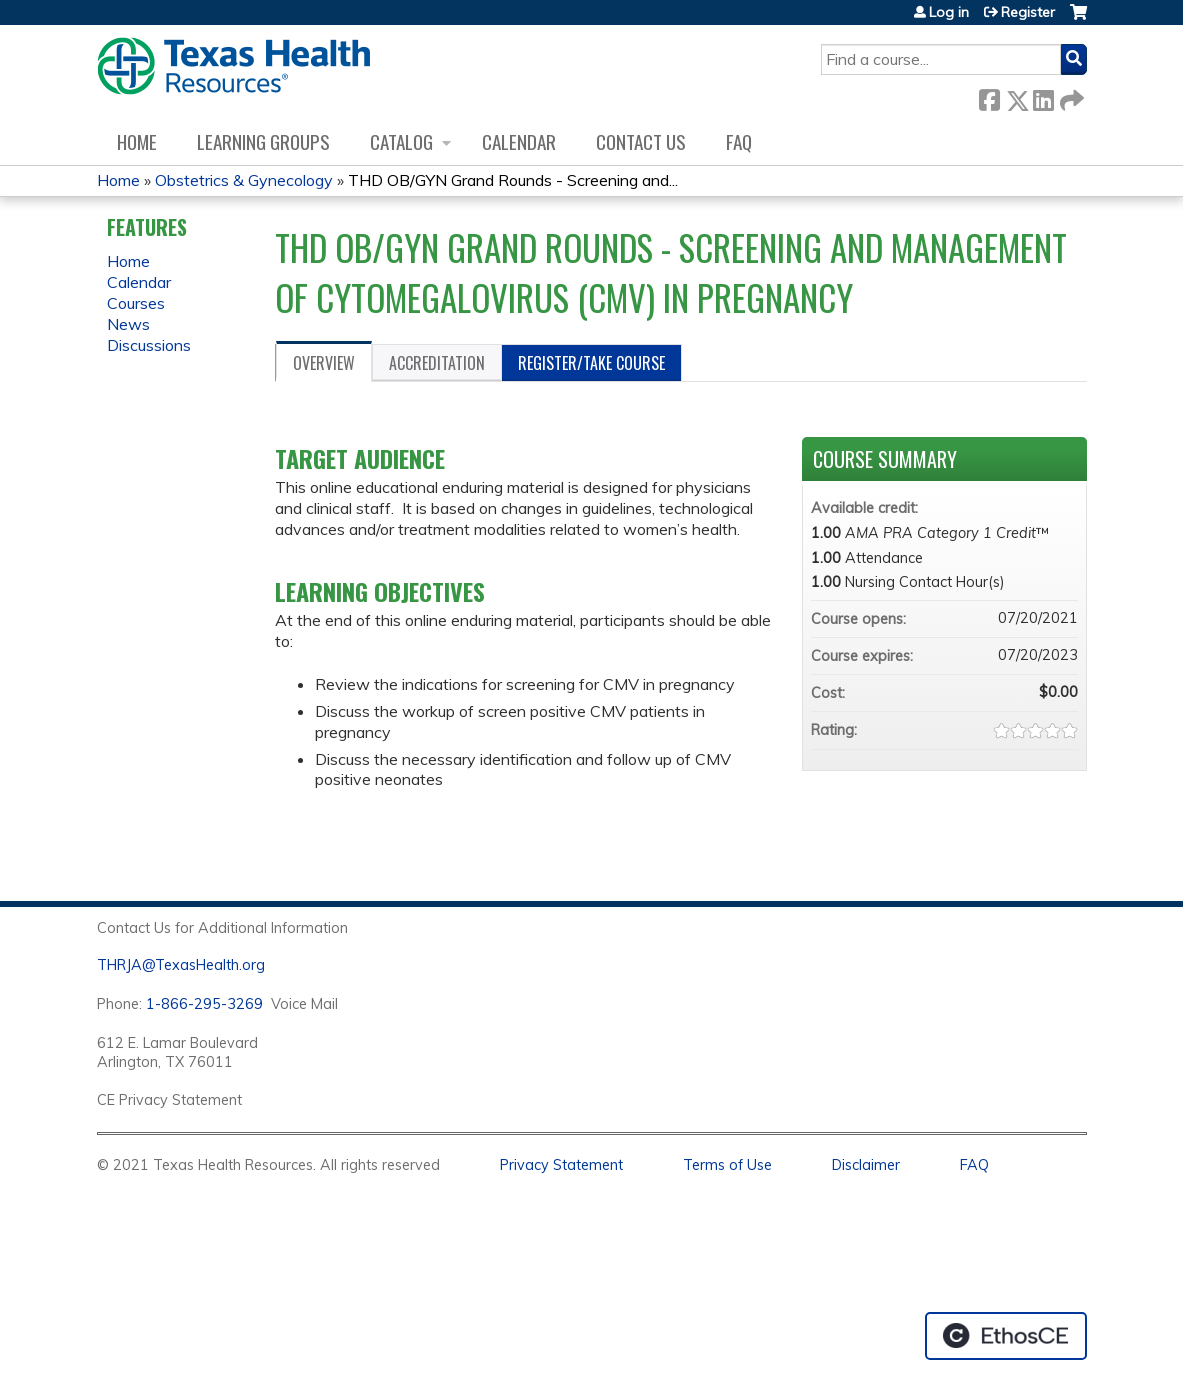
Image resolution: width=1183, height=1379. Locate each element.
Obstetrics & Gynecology (244, 180)
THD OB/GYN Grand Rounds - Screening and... (513, 180)
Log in (949, 12)
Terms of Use (727, 1165)
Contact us (641, 141)
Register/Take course (591, 363)
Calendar (519, 141)
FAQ (739, 141)
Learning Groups (263, 141)
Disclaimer (866, 1165)
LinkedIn (1043, 96)
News (128, 324)
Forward (1070, 96)
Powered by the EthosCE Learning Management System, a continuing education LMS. (1006, 1336)
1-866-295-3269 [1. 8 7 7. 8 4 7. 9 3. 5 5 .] (204, 1004)
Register (1028, 12)
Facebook (989, 96)
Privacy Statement (561, 1165)
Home (137, 141)
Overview (324, 363)
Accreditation (437, 363)
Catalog (401, 141)
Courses (136, 303)
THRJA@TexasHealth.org (181, 965)
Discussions (149, 345)
